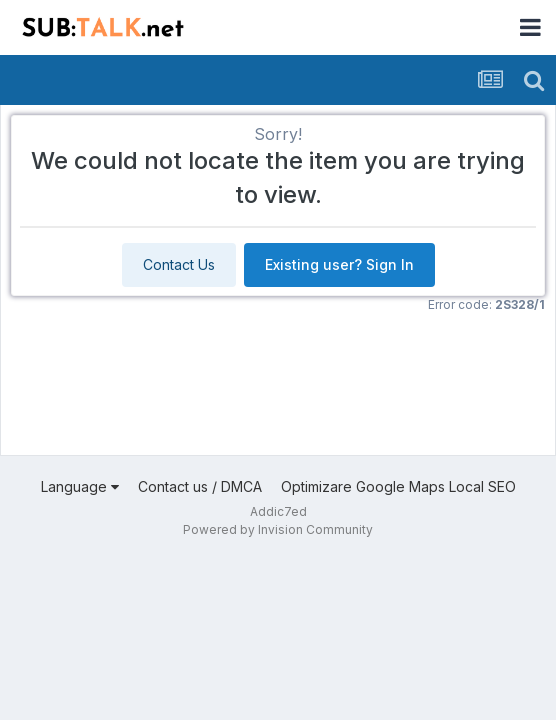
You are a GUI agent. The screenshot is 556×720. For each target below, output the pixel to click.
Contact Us (179, 264)
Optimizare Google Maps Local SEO (398, 486)
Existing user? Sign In (339, 264)
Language (80, 486)
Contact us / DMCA (200, 486)
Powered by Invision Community (278, 529)
